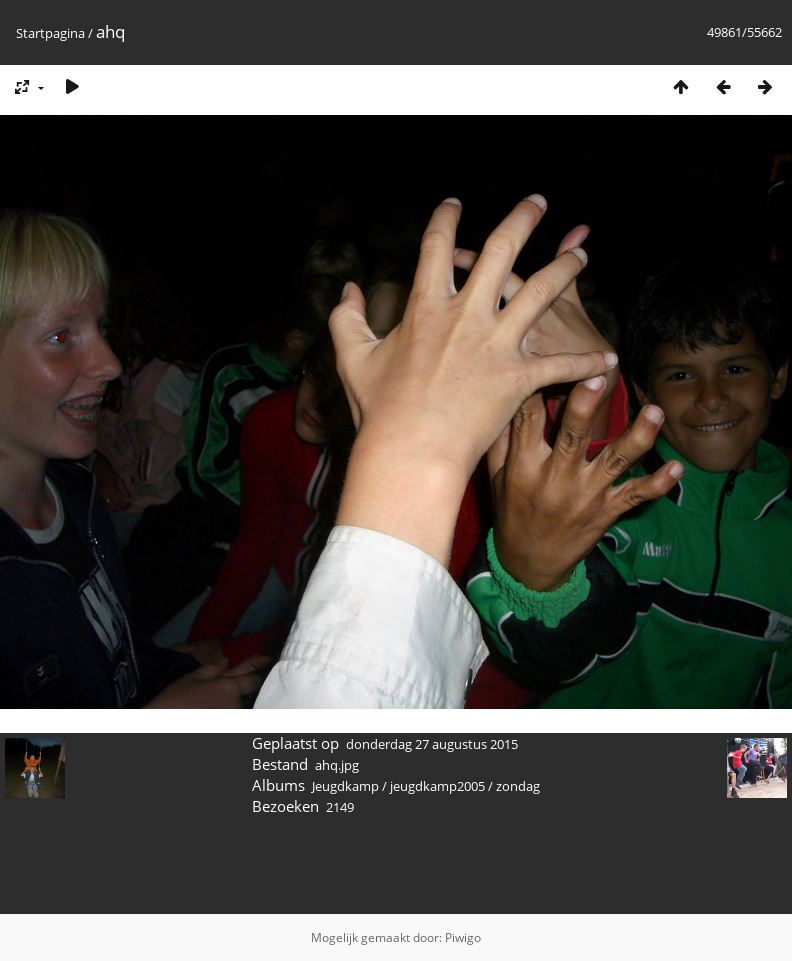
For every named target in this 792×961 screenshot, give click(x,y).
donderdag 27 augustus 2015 (432, 744)
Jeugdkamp (345, 786)
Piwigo (463, 937)
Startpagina (50, 33)
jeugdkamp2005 (437, 786)
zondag (518, 786)
